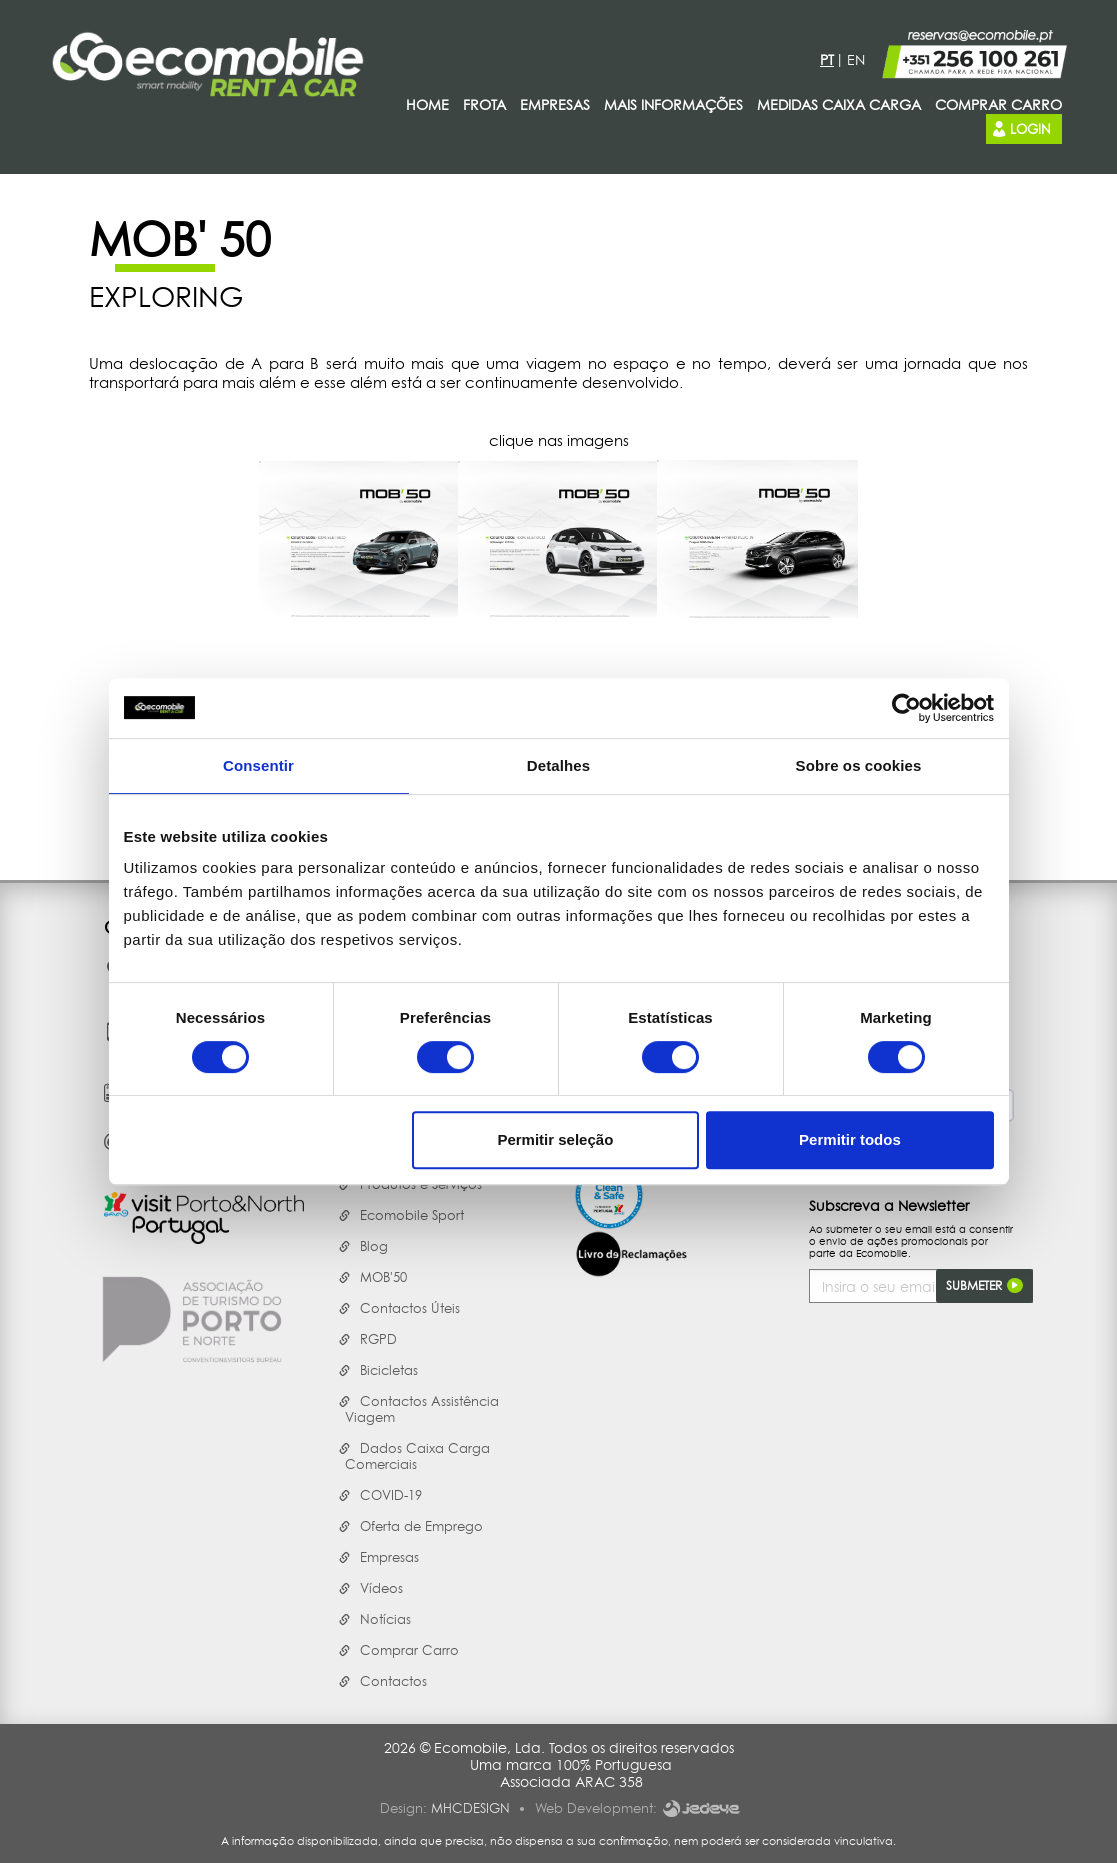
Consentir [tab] (258, 765)
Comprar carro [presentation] (998, 104)
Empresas (389, 1557)
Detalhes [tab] (558, 765)
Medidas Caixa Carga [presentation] (839, 104)
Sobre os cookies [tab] (859, 765)
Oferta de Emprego (421, 1526)
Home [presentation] (427, 104)
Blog (374, 1246)
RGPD (378, 1339)
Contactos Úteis (410, 1308)
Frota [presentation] (484, 104)
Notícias (385, 1619)
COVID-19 (391, 1495)
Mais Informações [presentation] (673, 104)
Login (1020, 128)
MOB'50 (383, 1277)
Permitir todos (850, 1139)
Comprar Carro (409, 1650)
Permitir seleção (555, 1139)
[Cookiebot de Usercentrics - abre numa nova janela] (906, 708)
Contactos (393, 1681)
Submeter (984, 1286)
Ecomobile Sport (412, 1215)
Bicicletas (389, 1370)
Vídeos (381, 1588)
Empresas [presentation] (555, 104)
